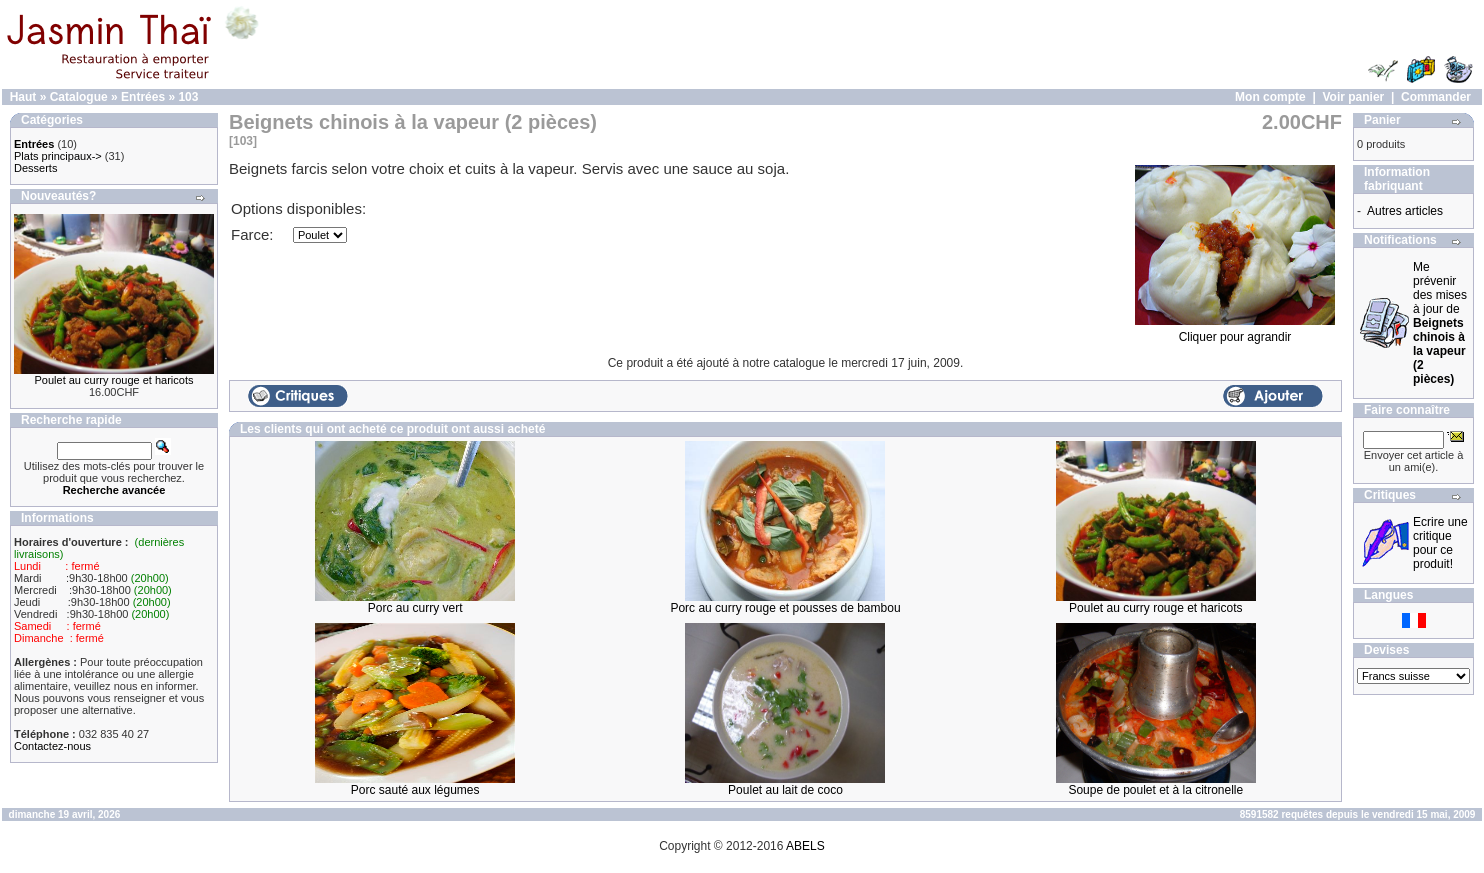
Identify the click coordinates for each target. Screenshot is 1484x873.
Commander (1436, 97)
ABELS (805, 846)
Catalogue (79, 97)
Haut (23, 97)
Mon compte (1270, 97)
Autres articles (1405, 211)
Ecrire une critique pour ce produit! (1440, 543)
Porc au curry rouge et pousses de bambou (785, 608)
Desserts (35, 168)
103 (188, 97)
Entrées (143, 97)
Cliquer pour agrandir (1235, 331)
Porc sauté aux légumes (415, 790)
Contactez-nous (52, 746)
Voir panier (1353, 97)
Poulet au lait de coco (785, 790)
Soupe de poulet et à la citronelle (1155, 790)
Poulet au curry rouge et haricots (114, 380)
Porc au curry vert (415, 608)
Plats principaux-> (58, 156)
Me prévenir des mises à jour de (1440, 323)
